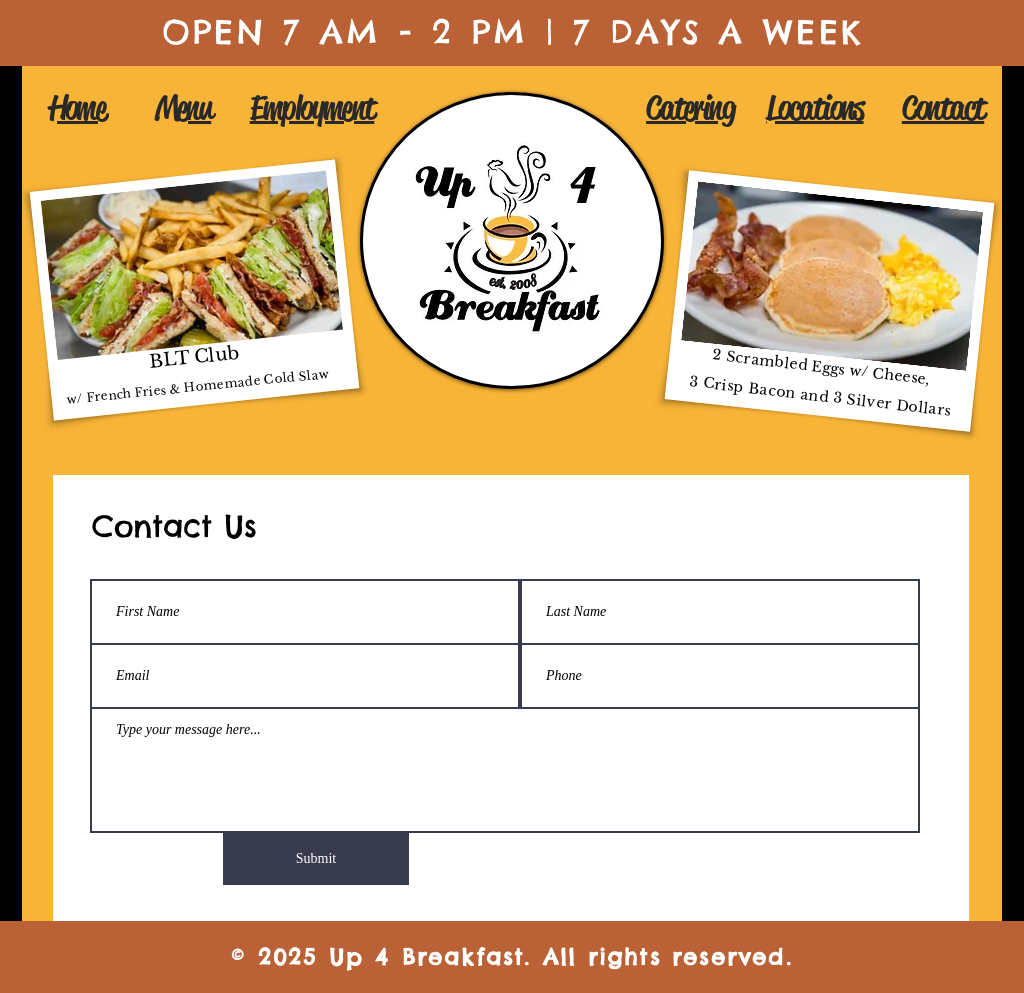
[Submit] (316, 859)
